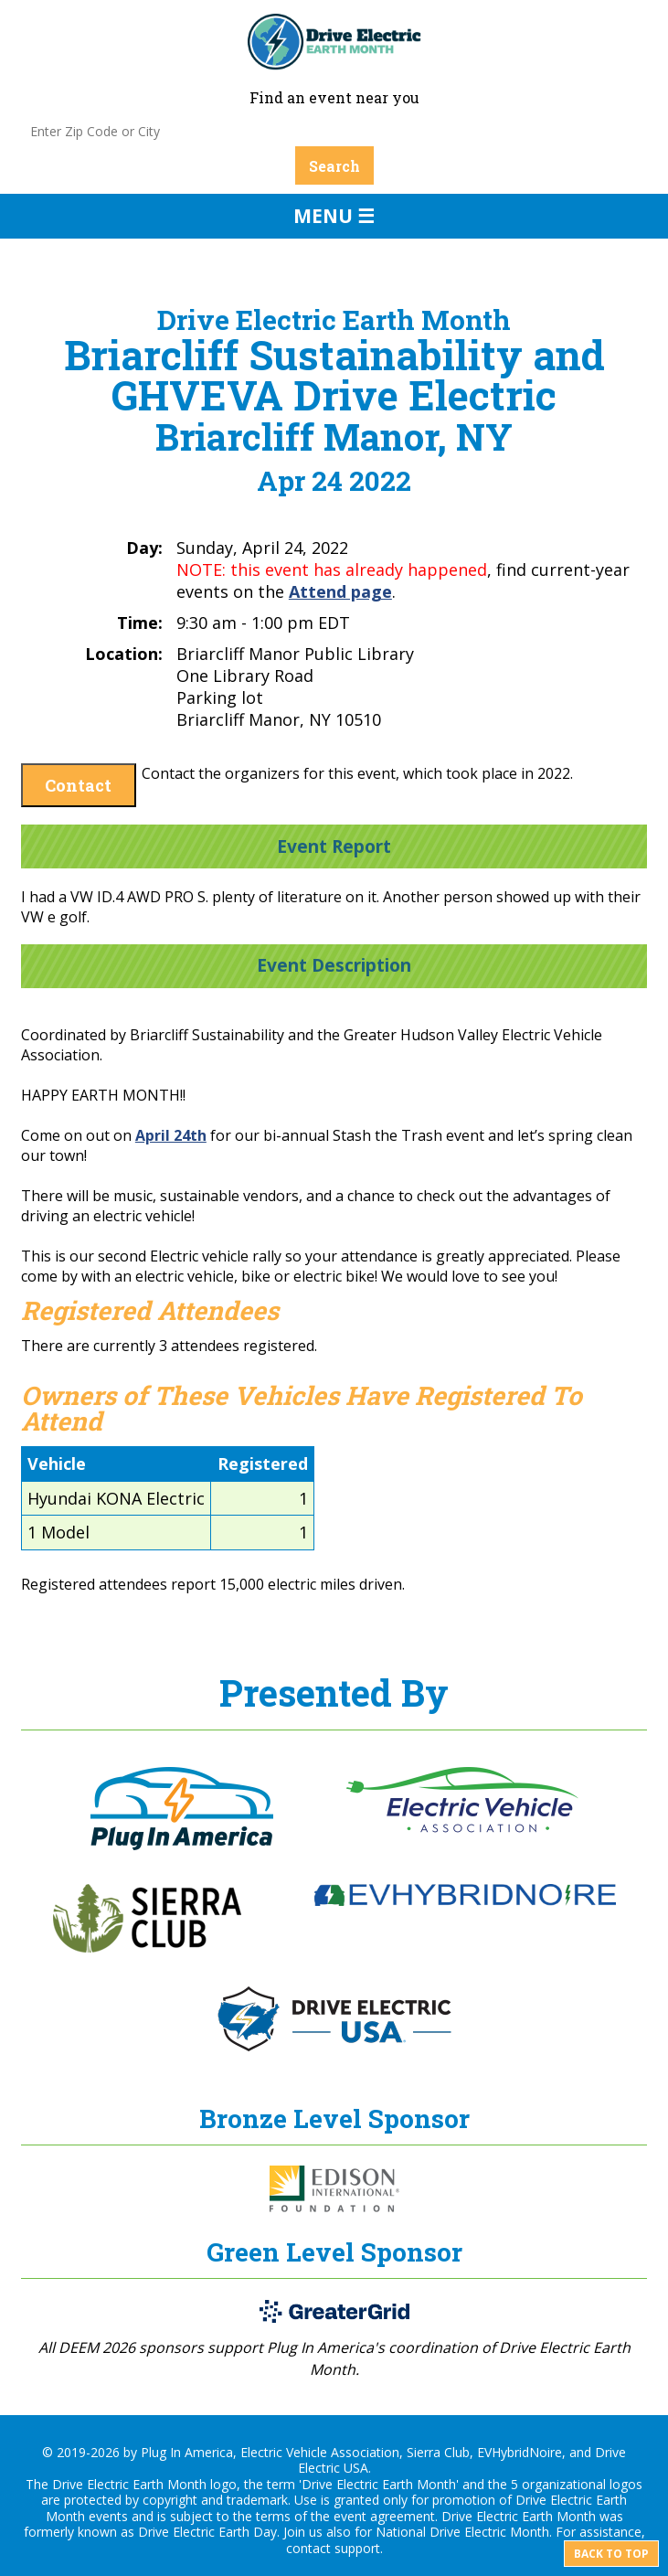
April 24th (171, 1135)
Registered (262, 1463)
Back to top (611, 2553)
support (357, 2548)
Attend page (340, 591)
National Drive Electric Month (462, 2531)
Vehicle (56, 1463)
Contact (78, 785)
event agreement (384, 2516)
